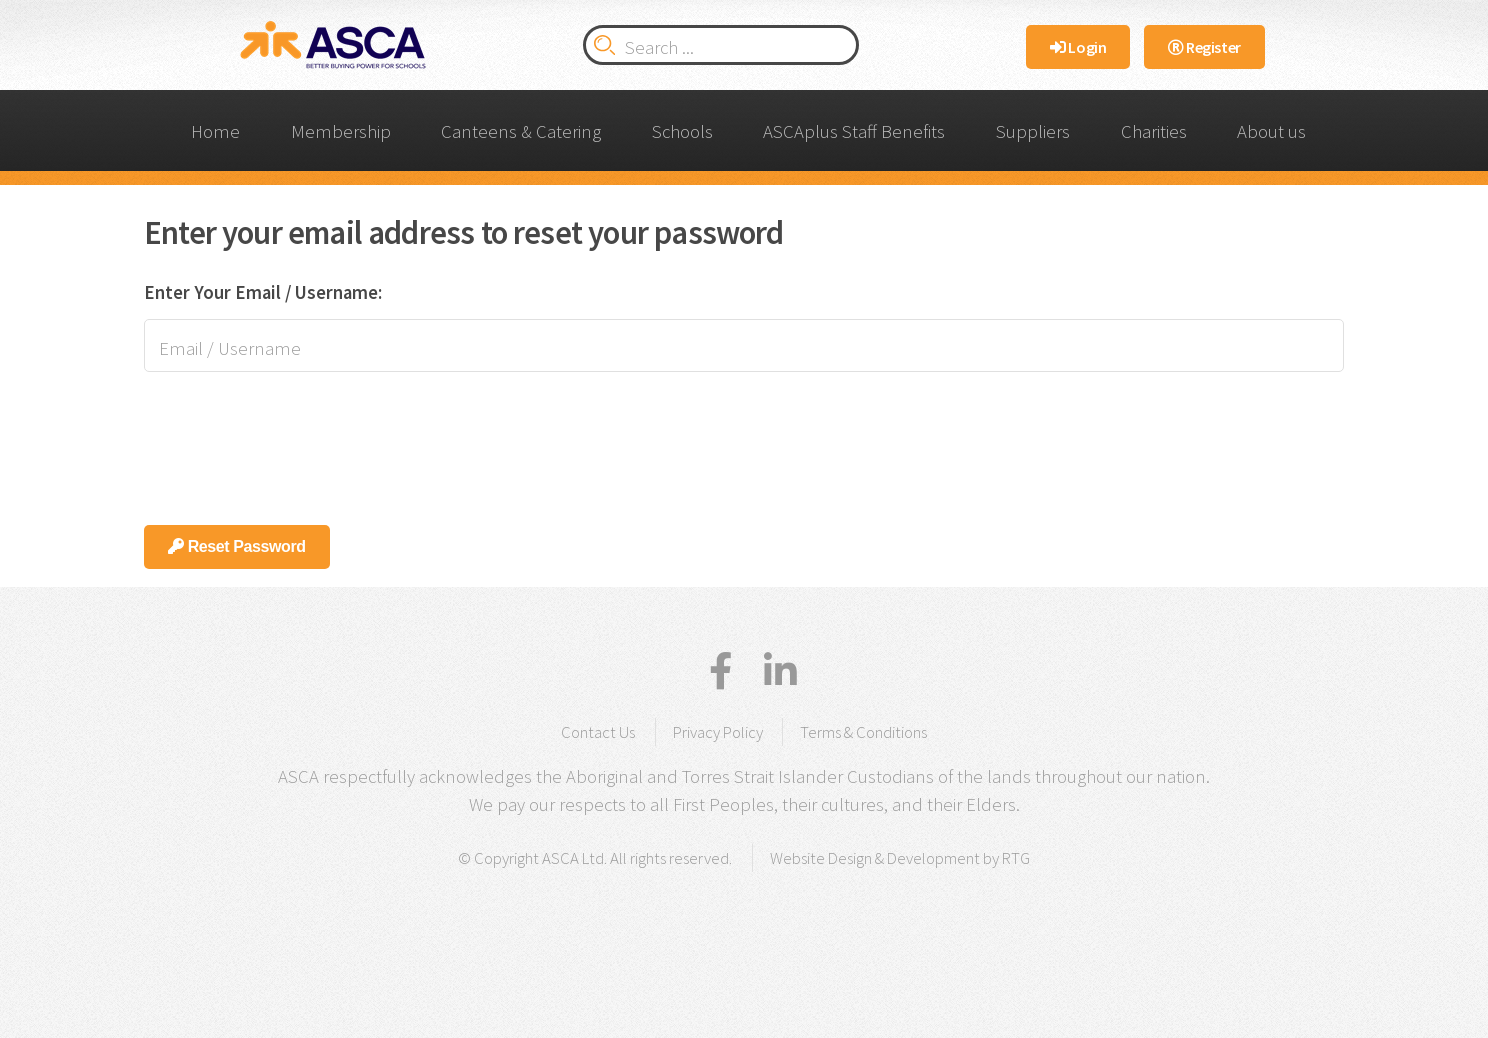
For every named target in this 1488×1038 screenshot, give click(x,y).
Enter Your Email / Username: (263, 292)
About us (1271, 131)
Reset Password (237, 546)
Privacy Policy (718, 732)
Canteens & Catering (521, 131)
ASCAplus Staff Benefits (854, 131)
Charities (1154, 131)
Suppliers (1033, 131)
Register (1204, 47)
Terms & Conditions (863, 732)
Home (215, 131)
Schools (682, 131)
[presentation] (296, 439)
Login (1078, 47)
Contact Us (598, 732)
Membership (341, 131)
